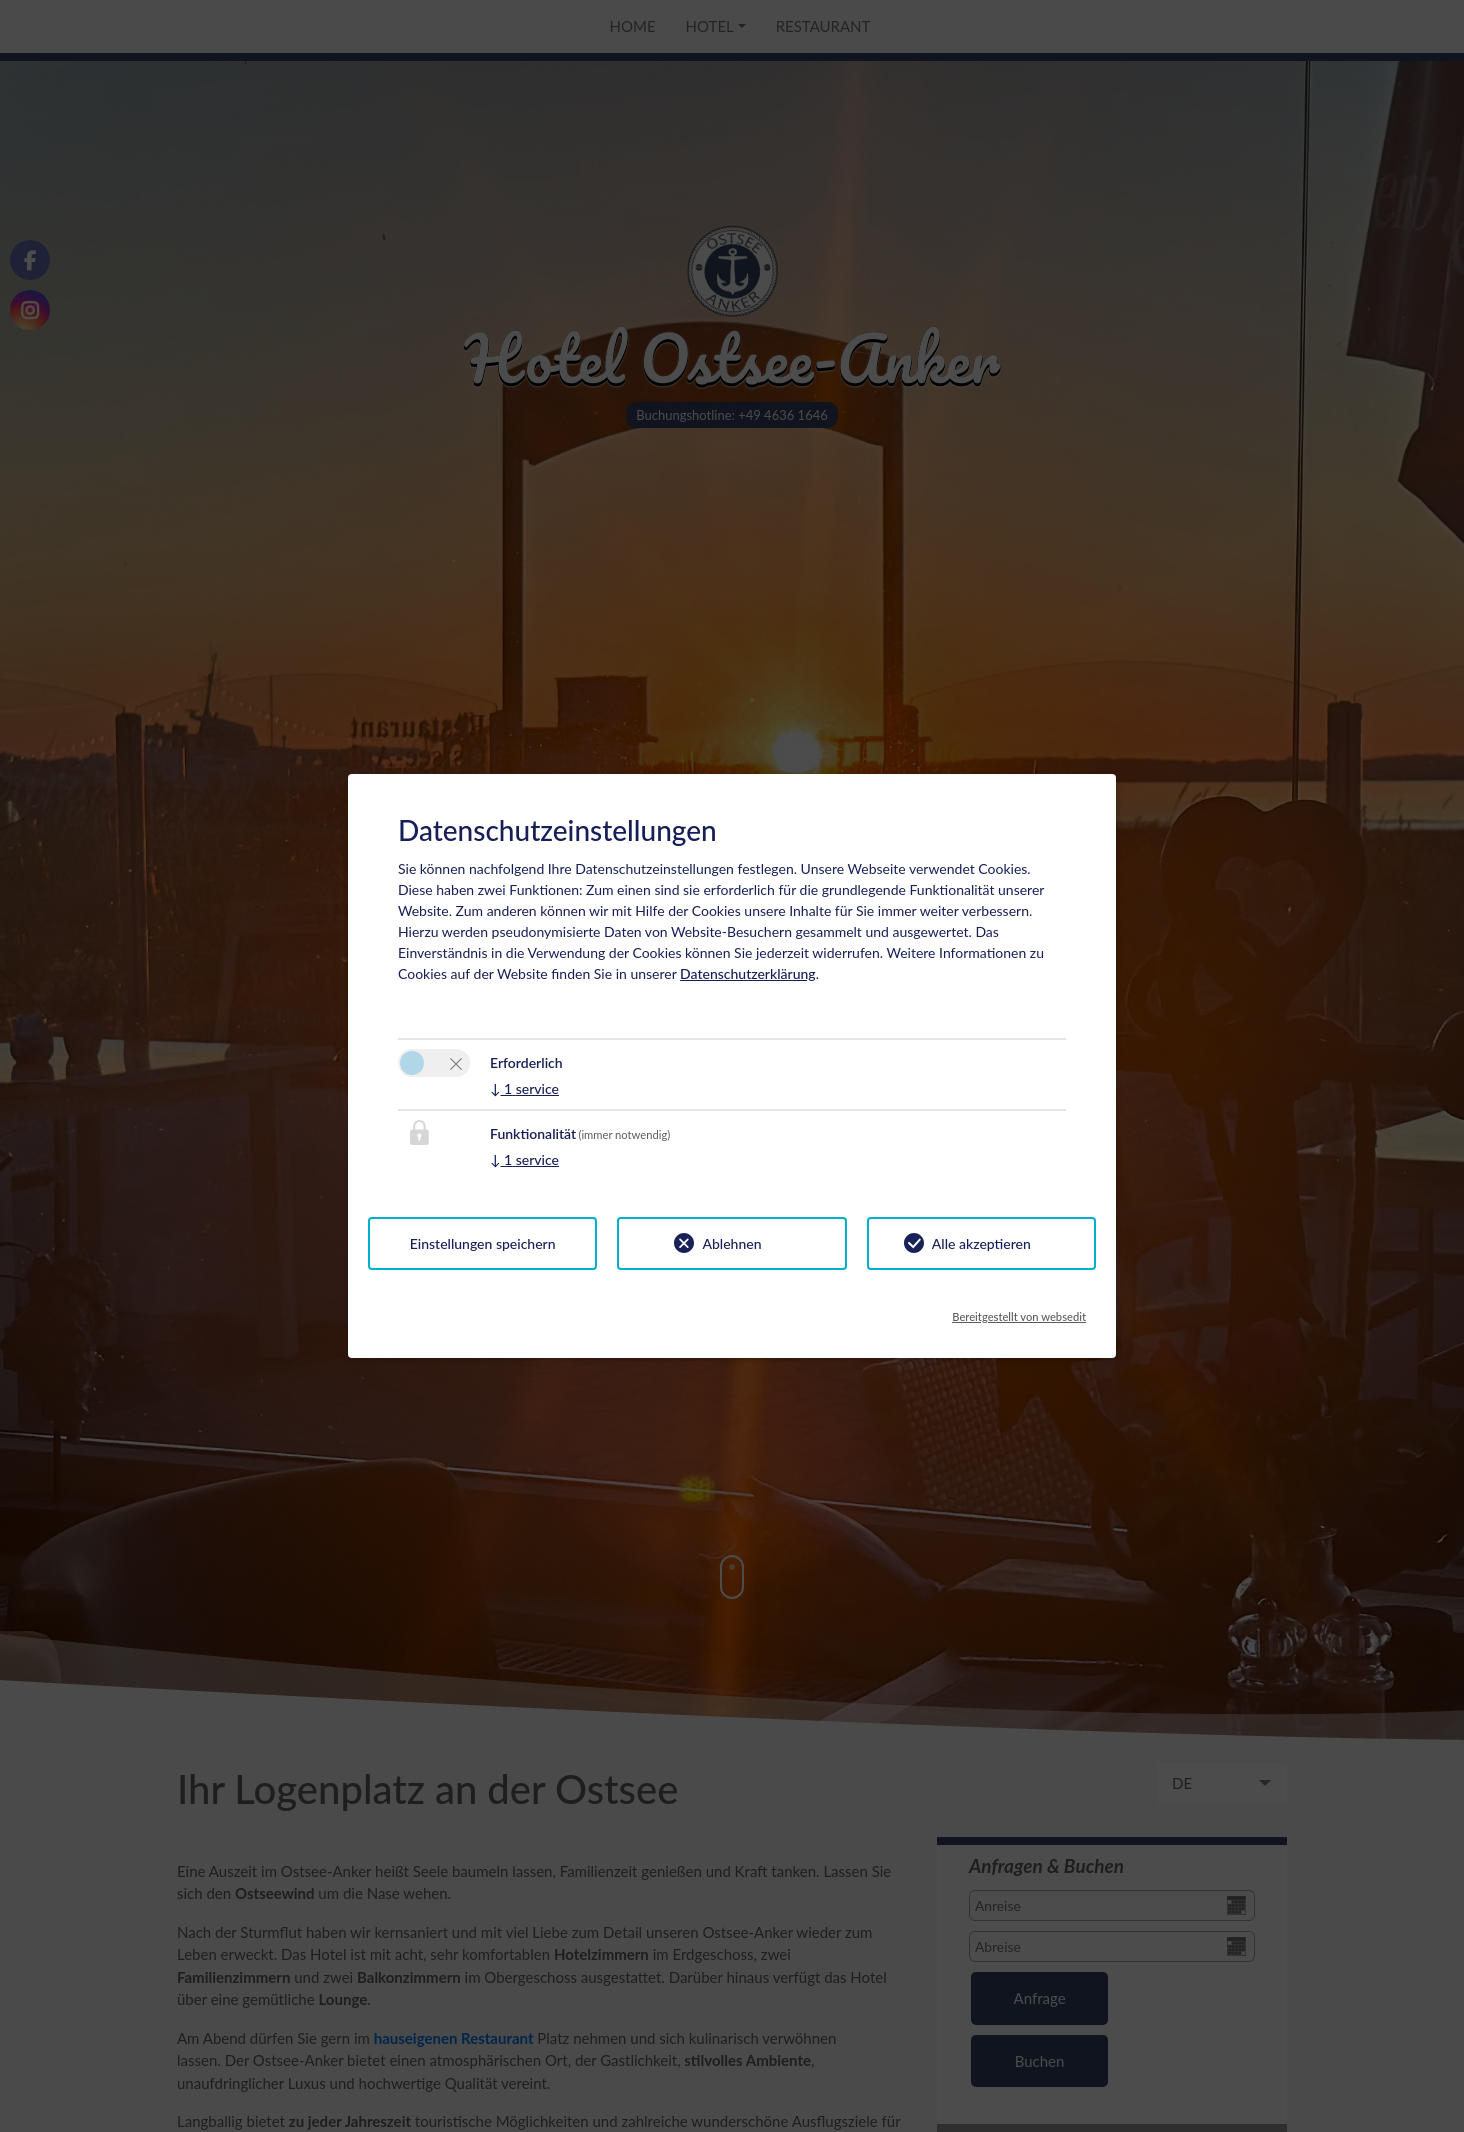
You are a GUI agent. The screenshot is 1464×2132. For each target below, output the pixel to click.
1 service (524, 1088)
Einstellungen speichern (483, 1243)
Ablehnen (731, 1243)
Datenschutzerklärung (748, 973)
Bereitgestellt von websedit (1019, 1311)
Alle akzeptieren (981, 1243)
